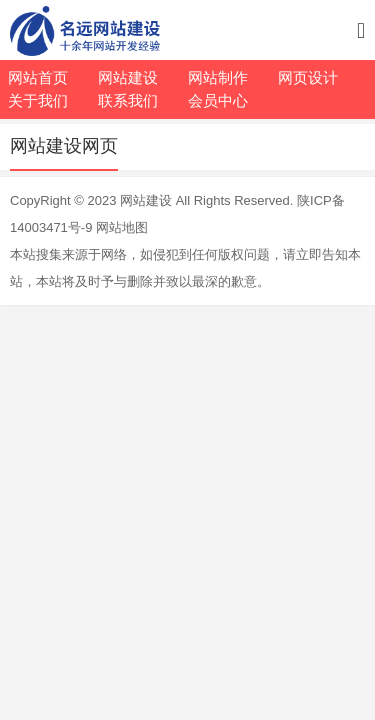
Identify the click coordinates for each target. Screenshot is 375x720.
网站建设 (146, 200)
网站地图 (122, 227)
